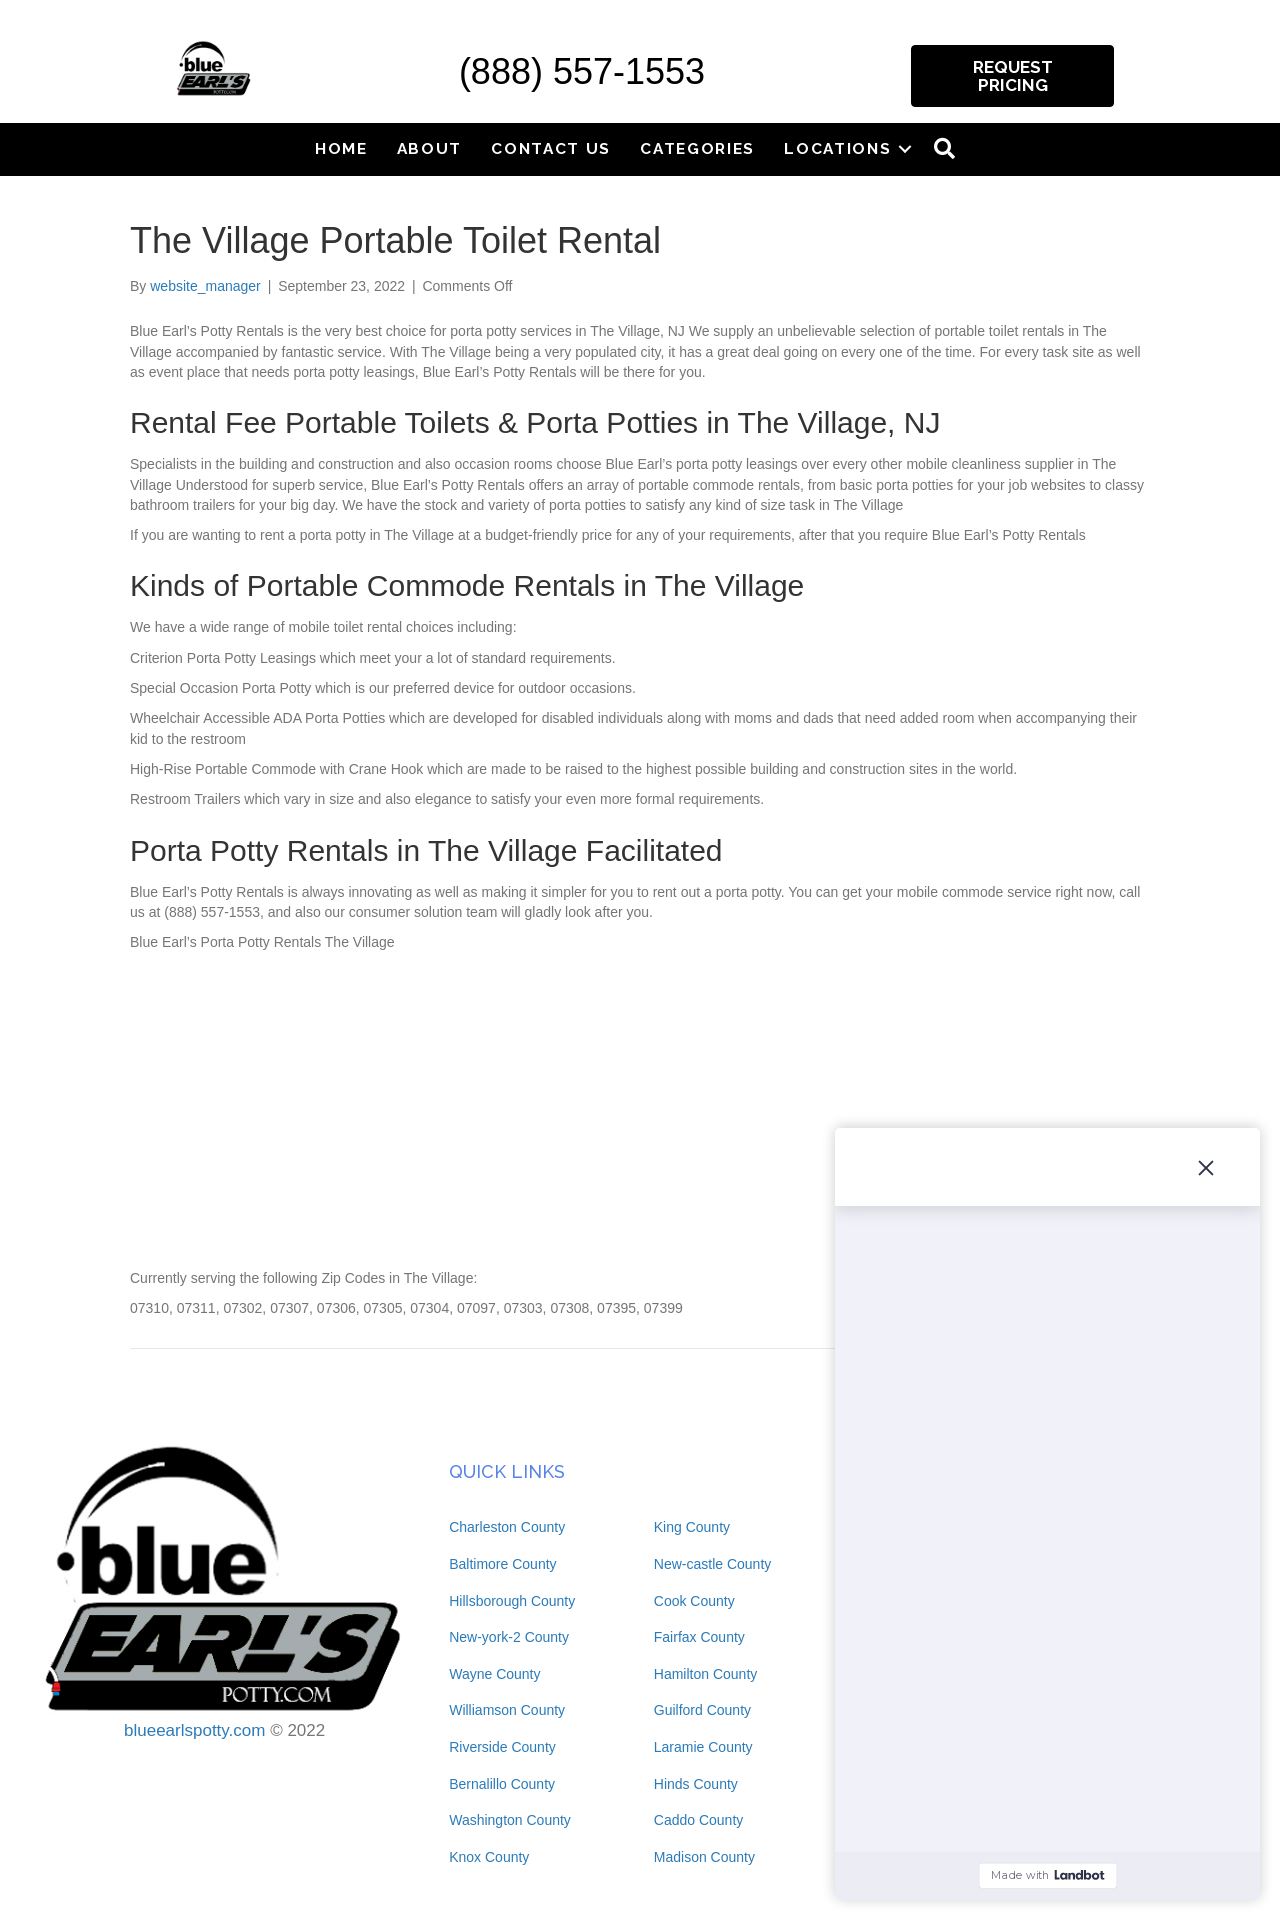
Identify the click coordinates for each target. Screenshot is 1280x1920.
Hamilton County (706, 1674)
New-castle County (713, 1564)
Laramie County (703, 1747)
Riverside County (502, 1747)
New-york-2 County (509, 1637)
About (430, 148)
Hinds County (696, 1784)
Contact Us (551, 148)
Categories (697, 148)
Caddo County (699, 1820)
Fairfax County (699, 1637)
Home (341, 148)
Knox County (489, 1857)
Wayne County (494, 1674)
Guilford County (702, 1710)
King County (692, 1527)
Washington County (510, 1820)
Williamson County (507, 1710)
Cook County (694, 1601)
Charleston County (507, 1527)
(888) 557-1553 (582, 71)
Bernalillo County (502, 1784)
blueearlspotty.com (194, 1730)
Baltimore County (502, 1564)
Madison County (704, 1857)
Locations (837, 148)
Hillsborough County (512, 1601)
